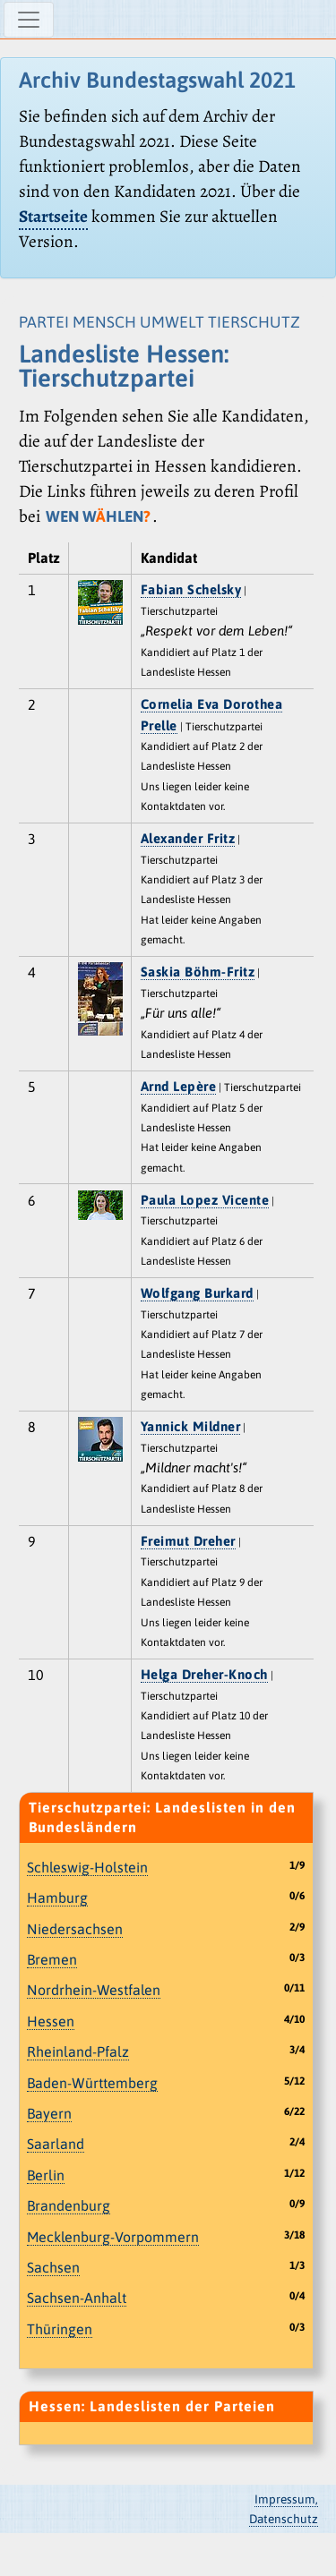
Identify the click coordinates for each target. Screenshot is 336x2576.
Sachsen (53, 2267)
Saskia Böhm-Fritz (198, 971)
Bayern (49, 2113)
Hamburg (57, 1897)
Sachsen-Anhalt (76, 2298)
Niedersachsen (75, 1929)
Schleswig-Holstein (87, 1867)
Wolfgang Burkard (197, 1293)
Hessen (50, 2021)
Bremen (52, 1959)
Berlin (46, 2175)
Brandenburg (68, 2205)
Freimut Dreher (188, 1540)
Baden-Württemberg (92, 2083)
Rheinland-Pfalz (78, 2051)
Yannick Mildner (191, 1426)
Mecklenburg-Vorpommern (113, 2237)
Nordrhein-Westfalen (93, 1990)
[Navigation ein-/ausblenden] (29, 20)
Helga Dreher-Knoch (204, 1674)
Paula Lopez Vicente (205, 1199)
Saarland (55, 2144)
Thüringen (59, 2329)
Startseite (53, 216)
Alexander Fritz (188, 838)
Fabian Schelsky (191, 589)
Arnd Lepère (179, 1086)
